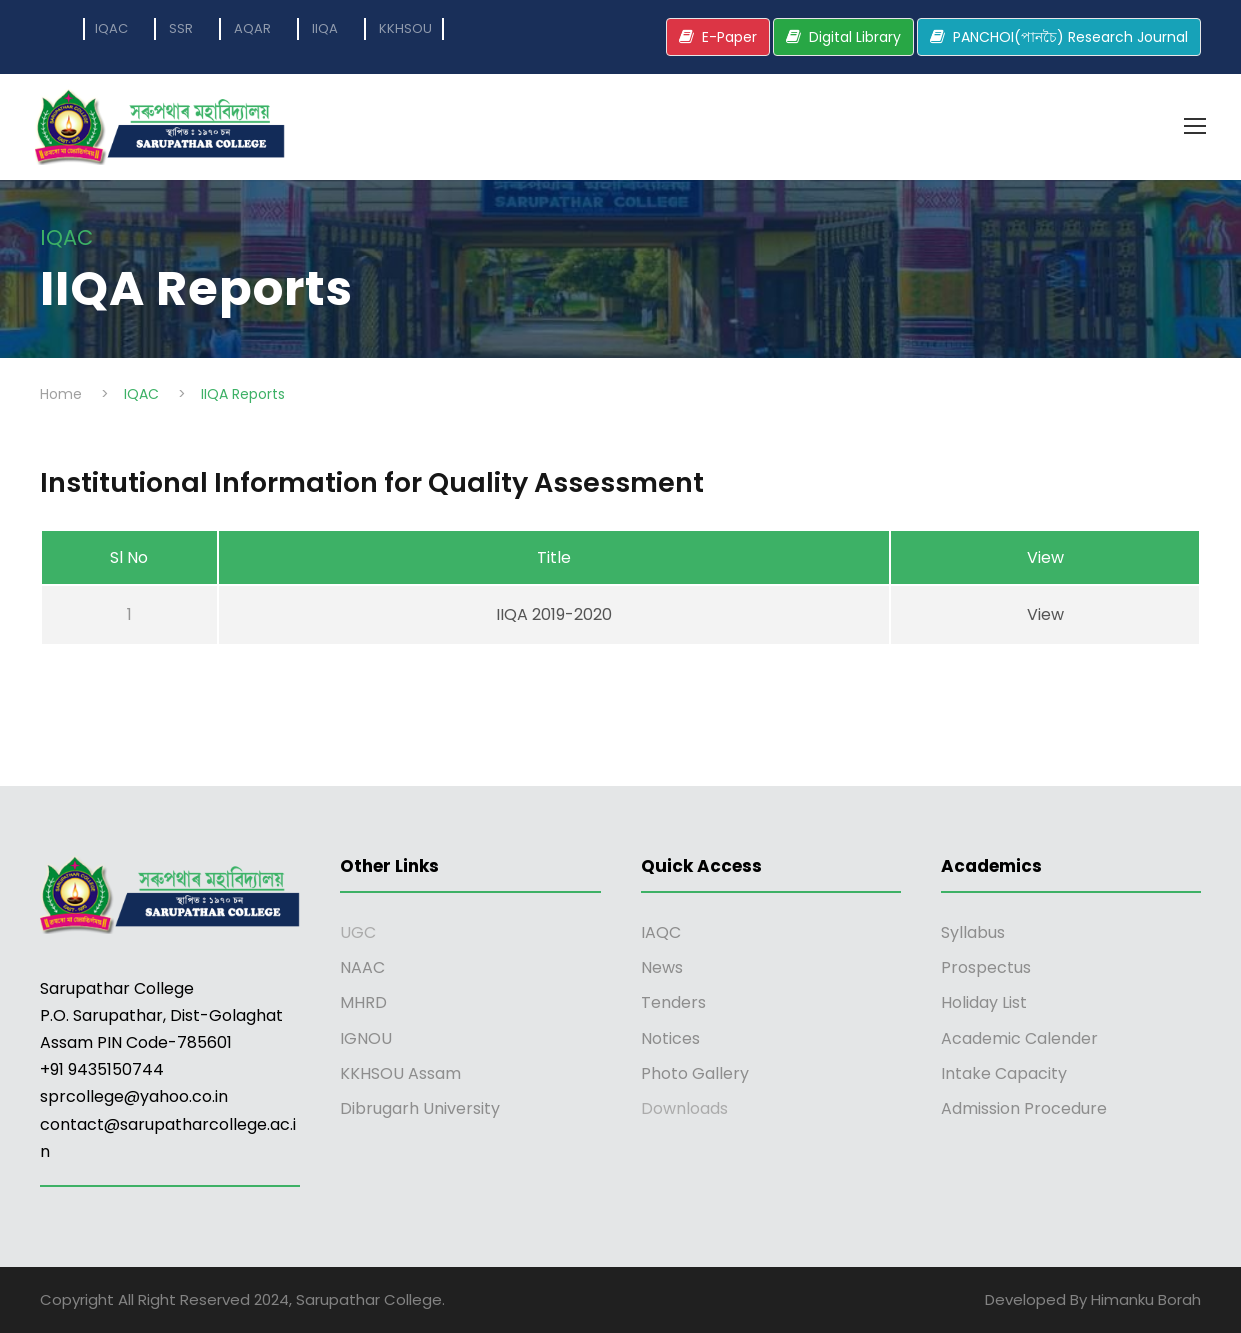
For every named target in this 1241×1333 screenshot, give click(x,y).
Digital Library (855, 37)
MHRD (363, 1002)
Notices (670, 1038)
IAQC (661, 932)
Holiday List (984, 1002)
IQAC (111, 28)
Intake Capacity (1004, 1073)
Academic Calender (1019, 1038)
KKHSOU (405, 28)
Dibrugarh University (420, 1108)
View (1045, 614)
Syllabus (973, 932)
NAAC (362, 967)
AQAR (252, 28)
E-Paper (729, 37)
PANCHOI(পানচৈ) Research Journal (1070, 37)
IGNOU (366, 1038)
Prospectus (986, 967)
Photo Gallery (695, 1073)
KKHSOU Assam (400, 1073)
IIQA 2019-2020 (554, 614)
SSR (181, 28)
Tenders (673, 1002)
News (662, 967)
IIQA (325, 28)
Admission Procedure (1024, 1108)
